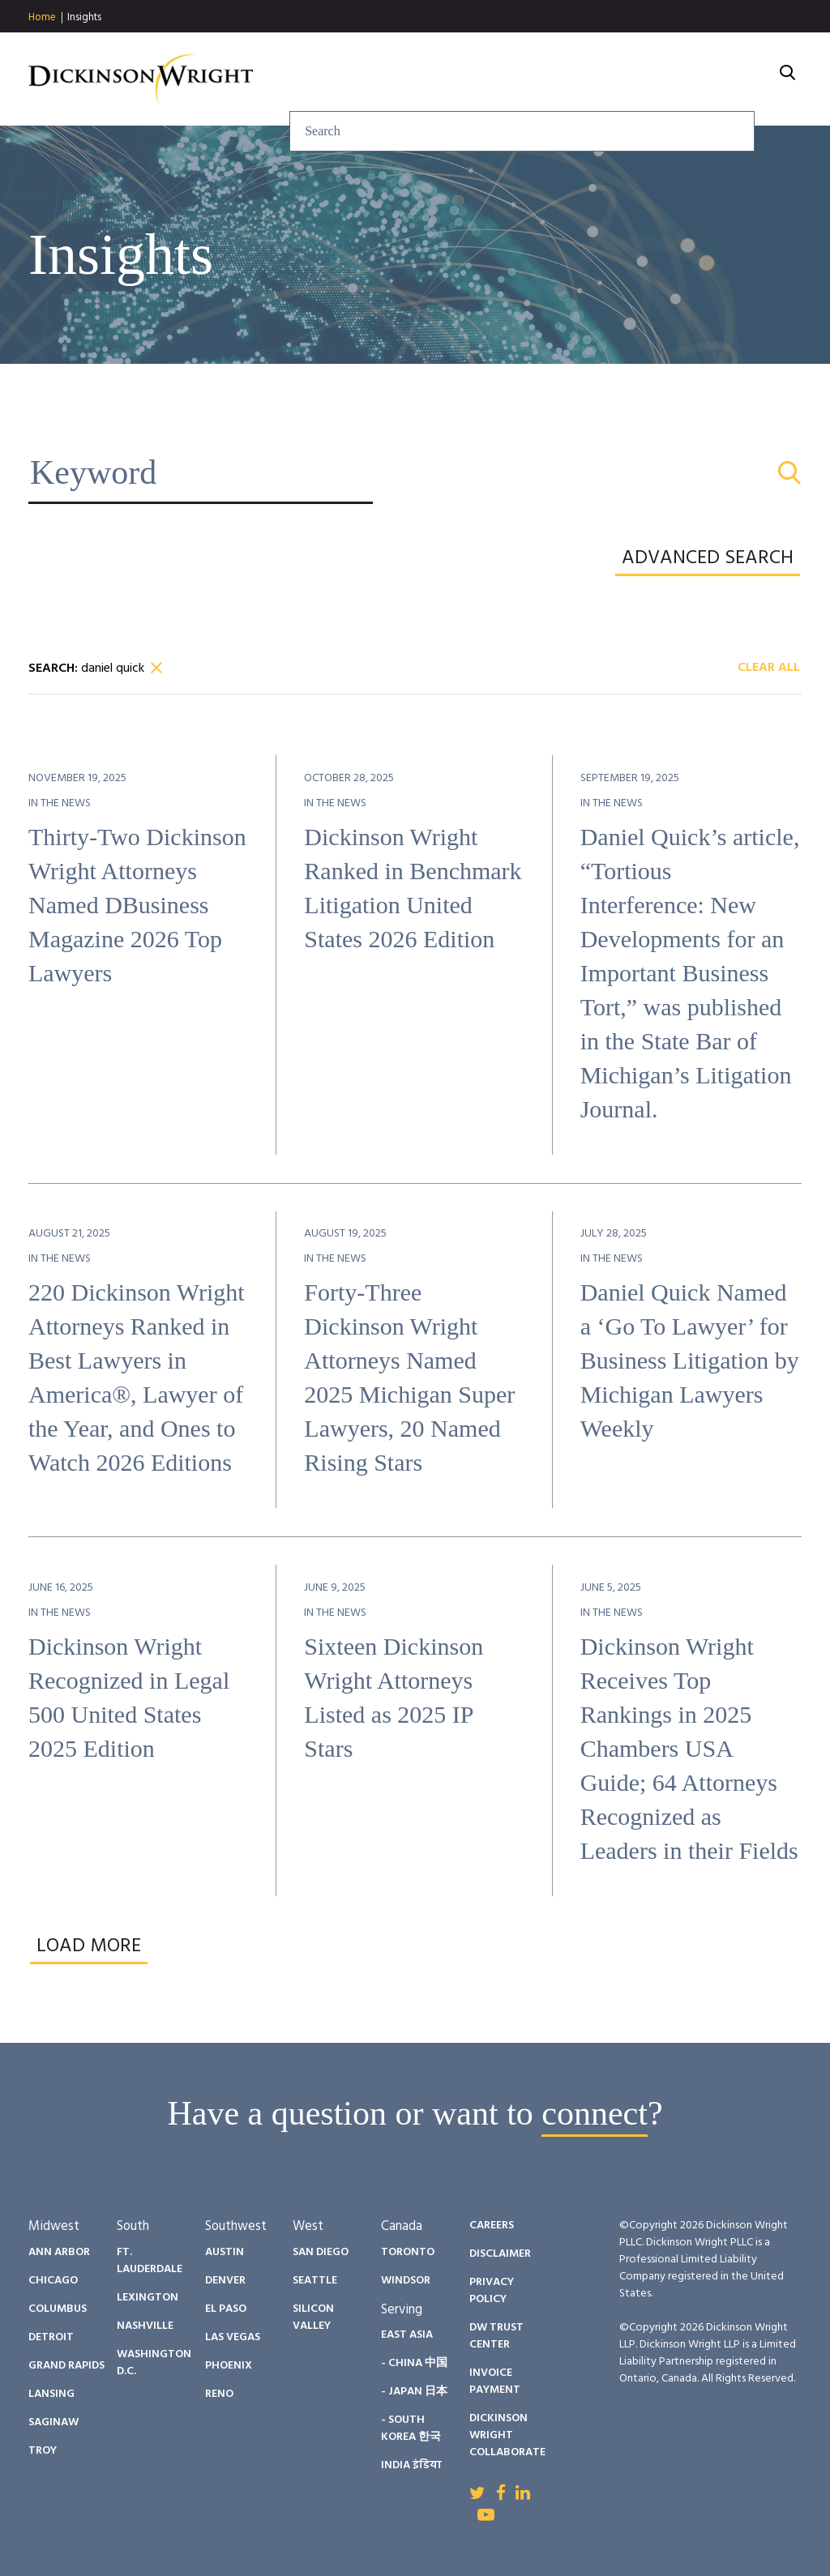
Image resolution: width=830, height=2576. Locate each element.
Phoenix (228, 2365)
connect (594, 2113)
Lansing (51, 2394)
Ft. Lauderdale (149, 2261)
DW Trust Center (496, 2336)
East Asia (407, 2334)
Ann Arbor (59, 2252)
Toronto (407, 2252)
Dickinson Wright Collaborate (507, 2435)
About (758, 59)
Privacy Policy (491, 2291)
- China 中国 (414, 2363)
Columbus (57, 2309)
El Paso (225, 2309)
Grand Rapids (66, 2365)
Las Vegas (232, 2337)
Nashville (145, 2326)
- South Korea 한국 (411, 2429)
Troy (42, 2450)
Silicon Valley (313, 2317)
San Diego (321, 2252)
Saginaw (53, 2422)
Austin (224, 2252)
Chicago (53, 2280)
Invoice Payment (494, 2382)
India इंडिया (411, 2465)
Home (42, 17)
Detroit (51, 2337)
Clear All (769, 668)
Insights (84, 17)
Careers (669, 59)
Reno (219, 2394)
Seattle (315, 2280)
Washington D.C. (154, 2363)
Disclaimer (500, 2253)
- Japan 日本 (414, 2391)
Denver (225, 2280)
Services (287, 59)
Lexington (147, 2297)
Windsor (405, 2280)
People (475, 59)
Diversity (570, 59)
